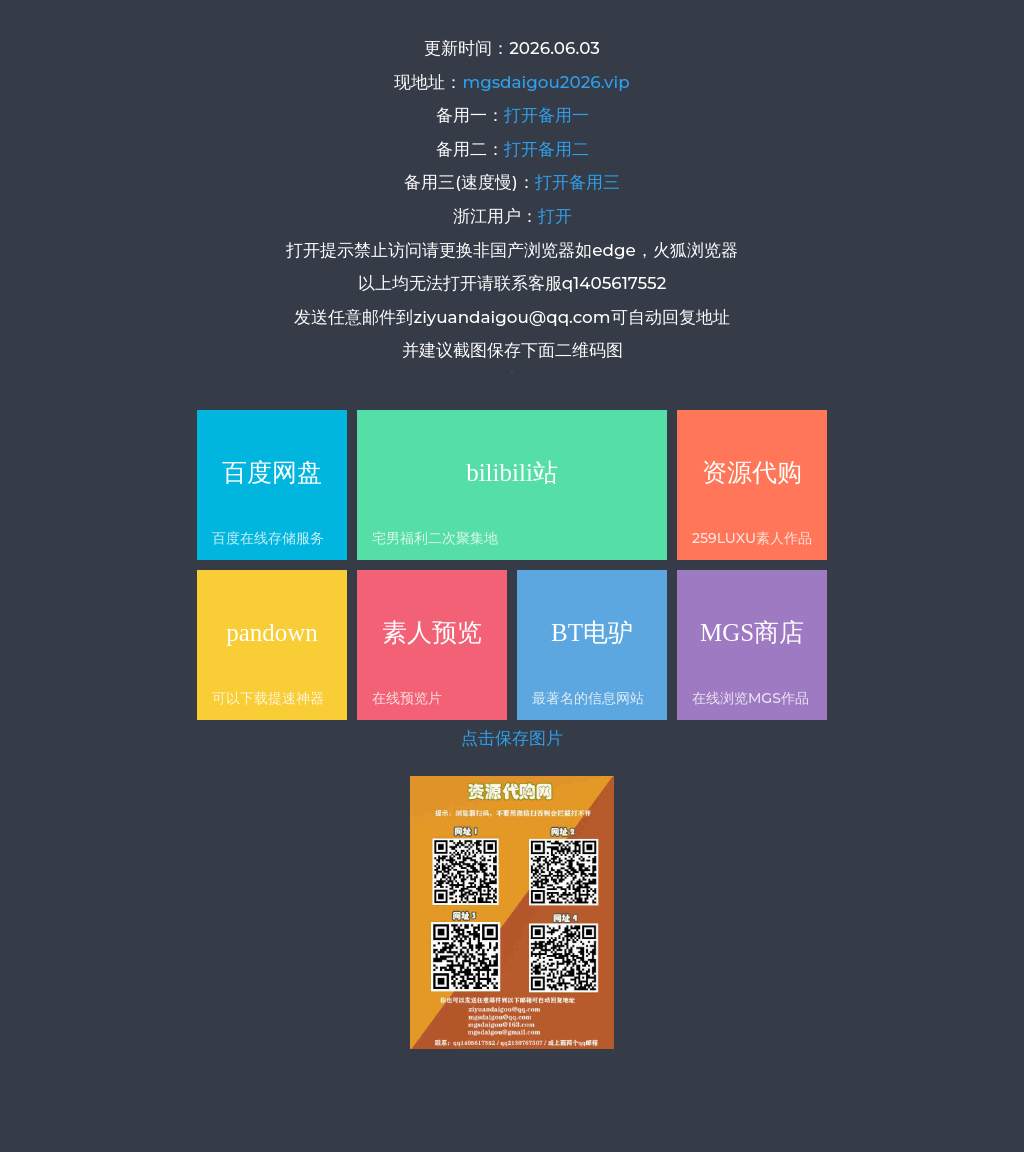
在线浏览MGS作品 (750, 698)
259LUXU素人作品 (752, 538)
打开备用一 (546, 115)
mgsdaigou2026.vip (545, 82)
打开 (555, 216)
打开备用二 (546, 149)
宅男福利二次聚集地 (435, 538)
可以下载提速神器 (268, 698)
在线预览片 (407, 698)
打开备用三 (577, 182)
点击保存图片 (512, 738)
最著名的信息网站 (588, 698)
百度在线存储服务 (268, 538)
